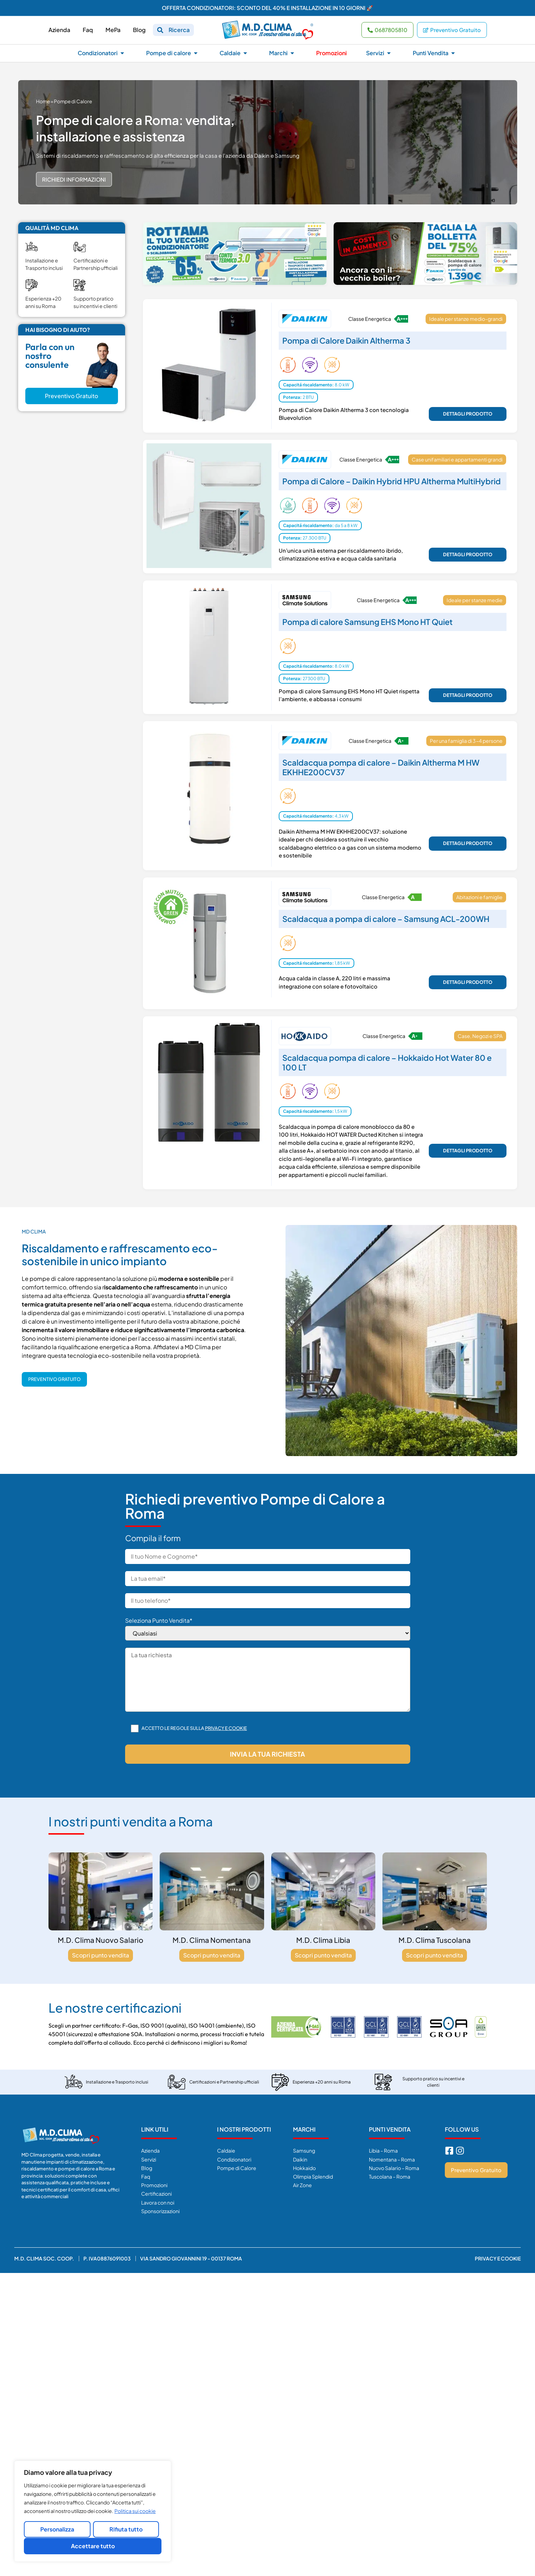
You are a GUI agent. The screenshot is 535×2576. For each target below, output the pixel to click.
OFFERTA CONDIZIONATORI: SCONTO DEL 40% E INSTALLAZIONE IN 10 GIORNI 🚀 (267, 7)
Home (43, 101)
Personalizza (57, 2529)
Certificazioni (156, 2193)
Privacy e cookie (226, 1728)
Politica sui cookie (135, 2511)
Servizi (148, 2159)
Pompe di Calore (236, 2168)
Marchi (304, 2129)
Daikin (300, 2159)
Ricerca (179, 29)
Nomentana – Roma (392, 2159)
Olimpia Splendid (313, 2176)
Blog (146, 2168)
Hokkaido (304, 2168)
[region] (92, 2511)
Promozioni (154, 2185)
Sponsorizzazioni (160, 2211)
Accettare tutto (93, 2546)
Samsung (304, 2150)
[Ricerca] (160, 30)
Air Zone (302, 2185)
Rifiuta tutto (126, 2529)
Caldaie (226, 2150)
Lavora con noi (157, 2202)
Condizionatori (234, 2159)
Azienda (150, 2150)
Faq (145, 2176)
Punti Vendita (390, 2129)
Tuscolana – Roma (389, 2176)
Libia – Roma (383, 2150)
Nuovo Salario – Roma (394, 2168)
